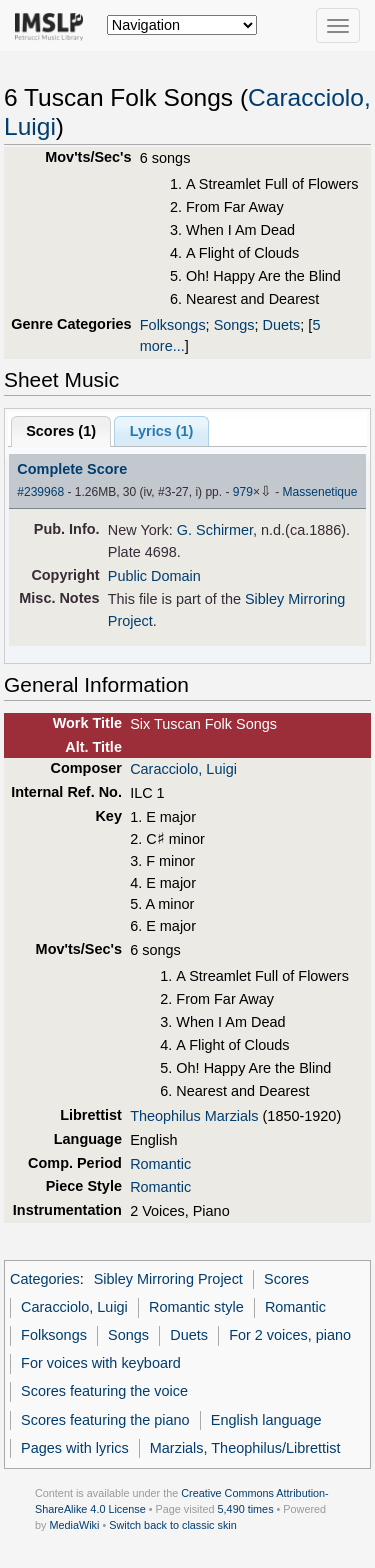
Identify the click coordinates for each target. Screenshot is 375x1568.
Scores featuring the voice (104, 1391)
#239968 (40, 492)
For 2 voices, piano (290, 1335)
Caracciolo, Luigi (183, 769)
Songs (234, 325)
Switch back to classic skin (173, 1525)
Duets (282, 325)
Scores (286, 1279)
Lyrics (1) (162, 431)
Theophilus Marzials (194, 1116)
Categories (45, 1279)
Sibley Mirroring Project (168, 1279)
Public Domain (154, 576)
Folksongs (173, 325)
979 (243, 492)
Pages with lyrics (75, 1448)
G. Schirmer (215, 530)
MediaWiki (74, 1525)
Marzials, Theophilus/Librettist (245, 1448)
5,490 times (246, 1509)
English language (266, 1420)
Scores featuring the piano (105, 1420)
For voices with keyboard (101, 1363)
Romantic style (196, 1307)
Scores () (61, 431)
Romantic (160, 1164)
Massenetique (320, 492)
